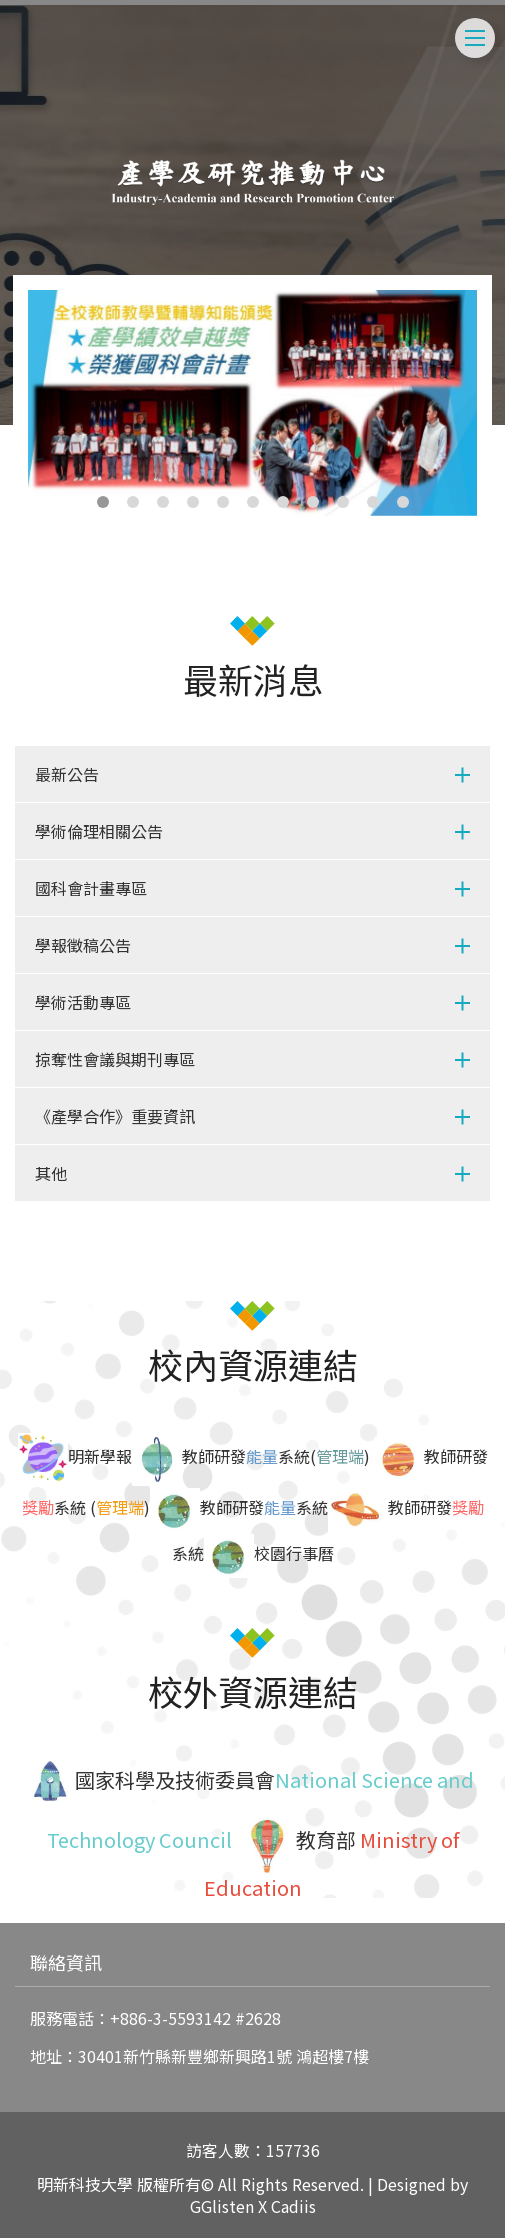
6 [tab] (253, 502)
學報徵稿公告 (83, 945)
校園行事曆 (294, 1553)
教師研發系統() (276, 1456)
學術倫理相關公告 (99, 831)
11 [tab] (403, 502)
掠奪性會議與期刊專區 (115, 1059)
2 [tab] (133, 502)
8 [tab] (313, 502)
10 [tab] (373, 502)
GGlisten (222, 2206)
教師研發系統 (264, 1507)
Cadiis (293, 2206)
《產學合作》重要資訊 (115, 1116)
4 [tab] (193, 502)
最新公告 (67, 774)
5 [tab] (223, 502)
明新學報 (75, 1456)
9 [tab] (343, 502)
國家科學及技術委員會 (173, 1779)
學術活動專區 (83, 1002)
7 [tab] (283, 502)
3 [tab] (163, 502)
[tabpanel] (253, 403)
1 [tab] (103, 502)
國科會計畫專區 (91, 888)
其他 (51, 1173)
